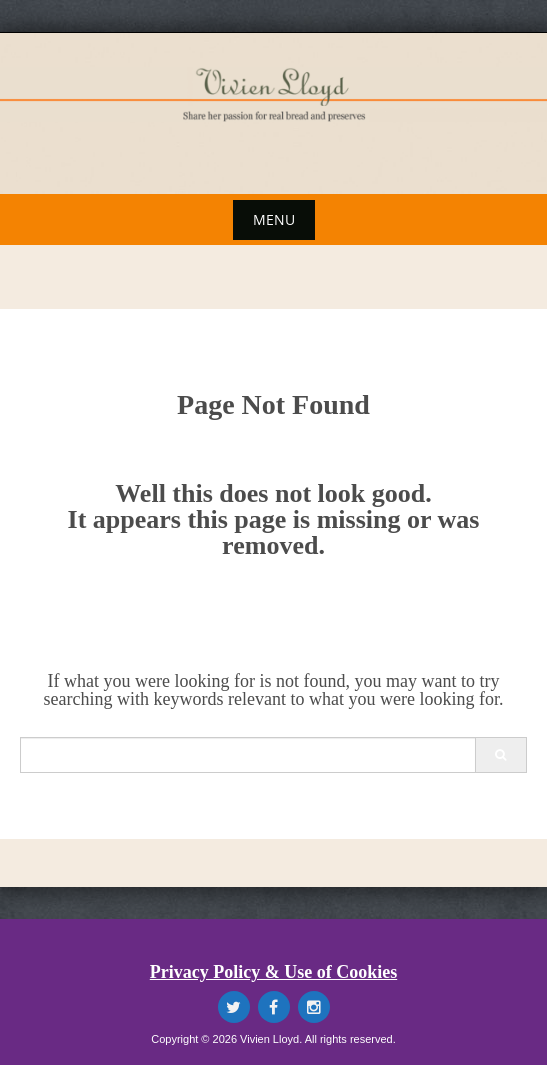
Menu (274, 219)
